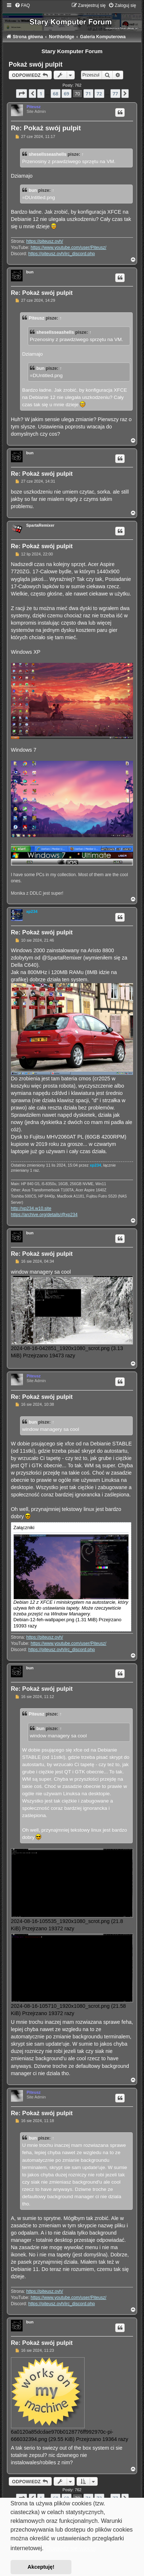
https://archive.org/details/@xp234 (44, 1214)
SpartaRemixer (40, 525)
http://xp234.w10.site (31, 1208)
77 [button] (115, 93)
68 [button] (55, 93)
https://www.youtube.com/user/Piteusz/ (68, 247)
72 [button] (99, 93)
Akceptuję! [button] (41, 2567)
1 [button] (40, 93)
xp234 (32, 911)
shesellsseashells (47, 154)
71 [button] (88, 93)
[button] (21, 93)
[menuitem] (22, 5)
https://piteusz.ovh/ (44, 241)
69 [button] (66, 93)
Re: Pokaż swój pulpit (46, 128)
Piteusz (34, 106)
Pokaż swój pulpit (36, 64)
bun (33, 190)
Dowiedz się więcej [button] (71, 2548)
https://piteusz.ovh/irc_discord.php (61, 253)
